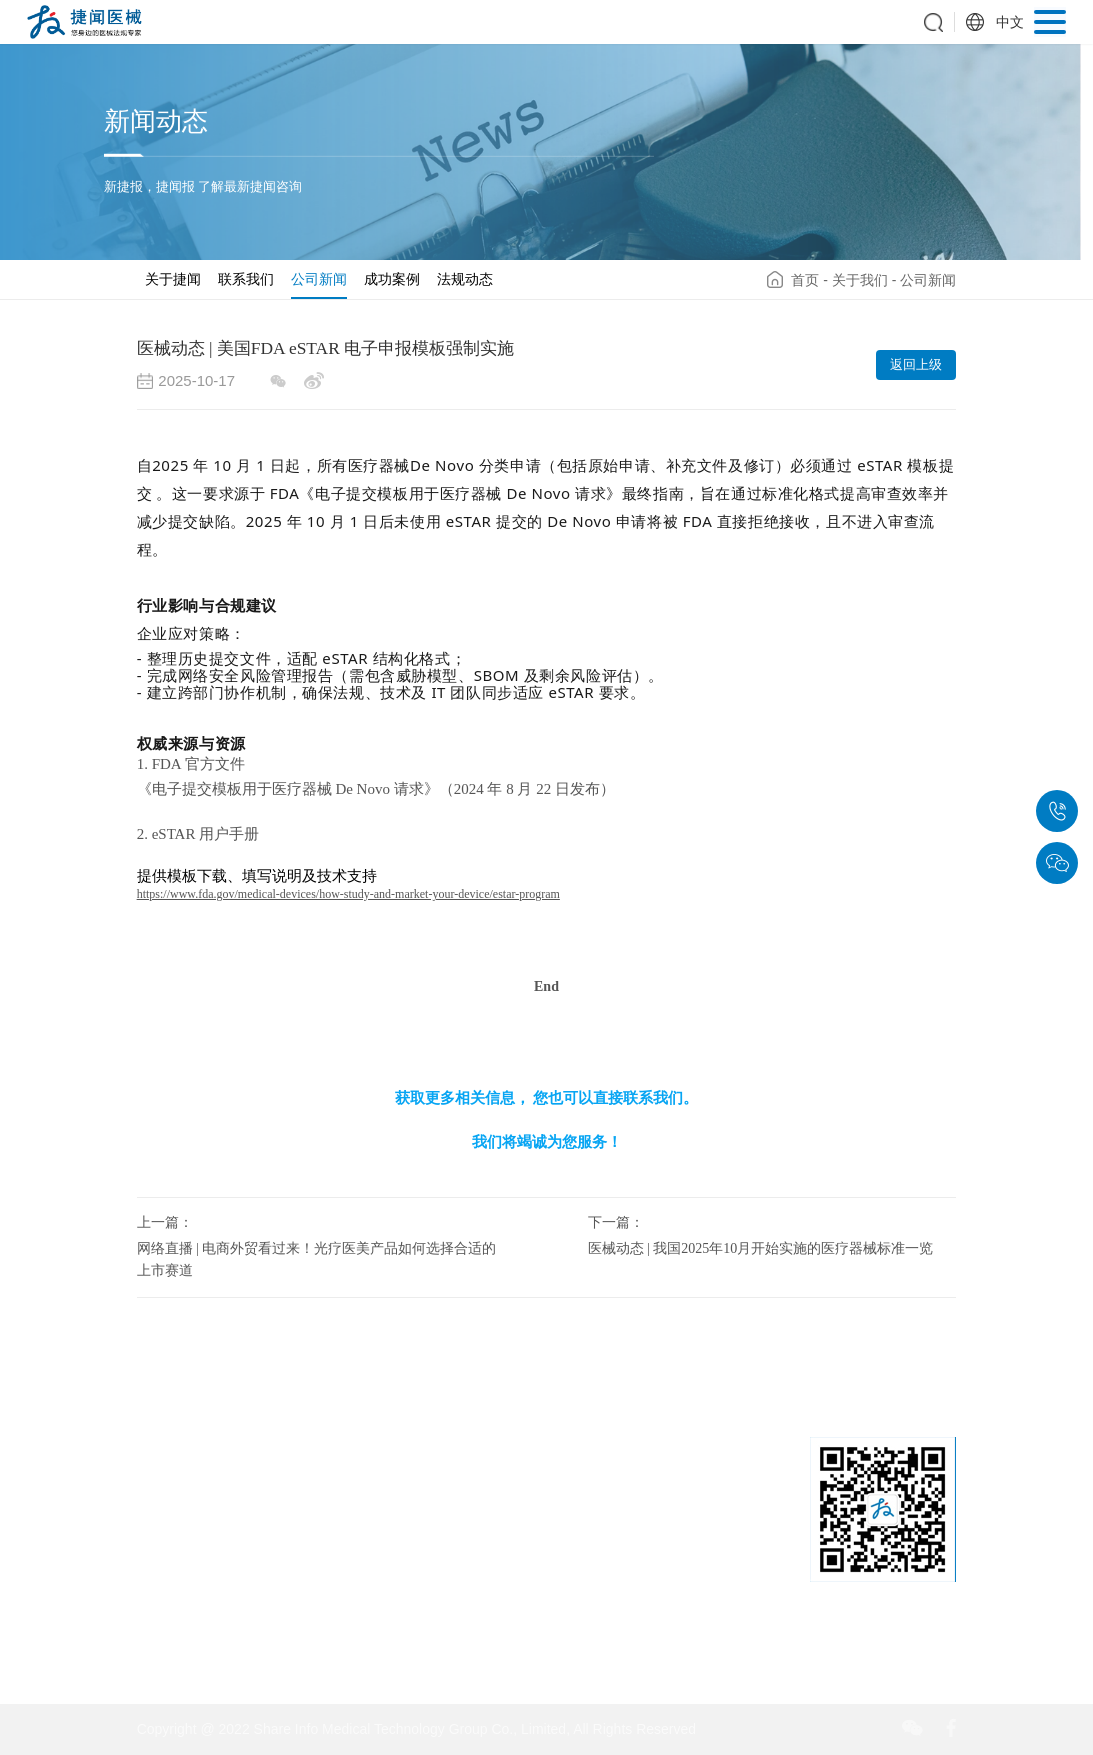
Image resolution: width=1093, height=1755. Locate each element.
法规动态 (465, 279)
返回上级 (916, 364)
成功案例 (392, 279)
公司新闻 (319, 279)
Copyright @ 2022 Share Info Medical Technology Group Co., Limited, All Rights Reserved (416, 1729)
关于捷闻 (173, 279)
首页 (805, 280)
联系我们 (246, 279)
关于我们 (860, 280)
